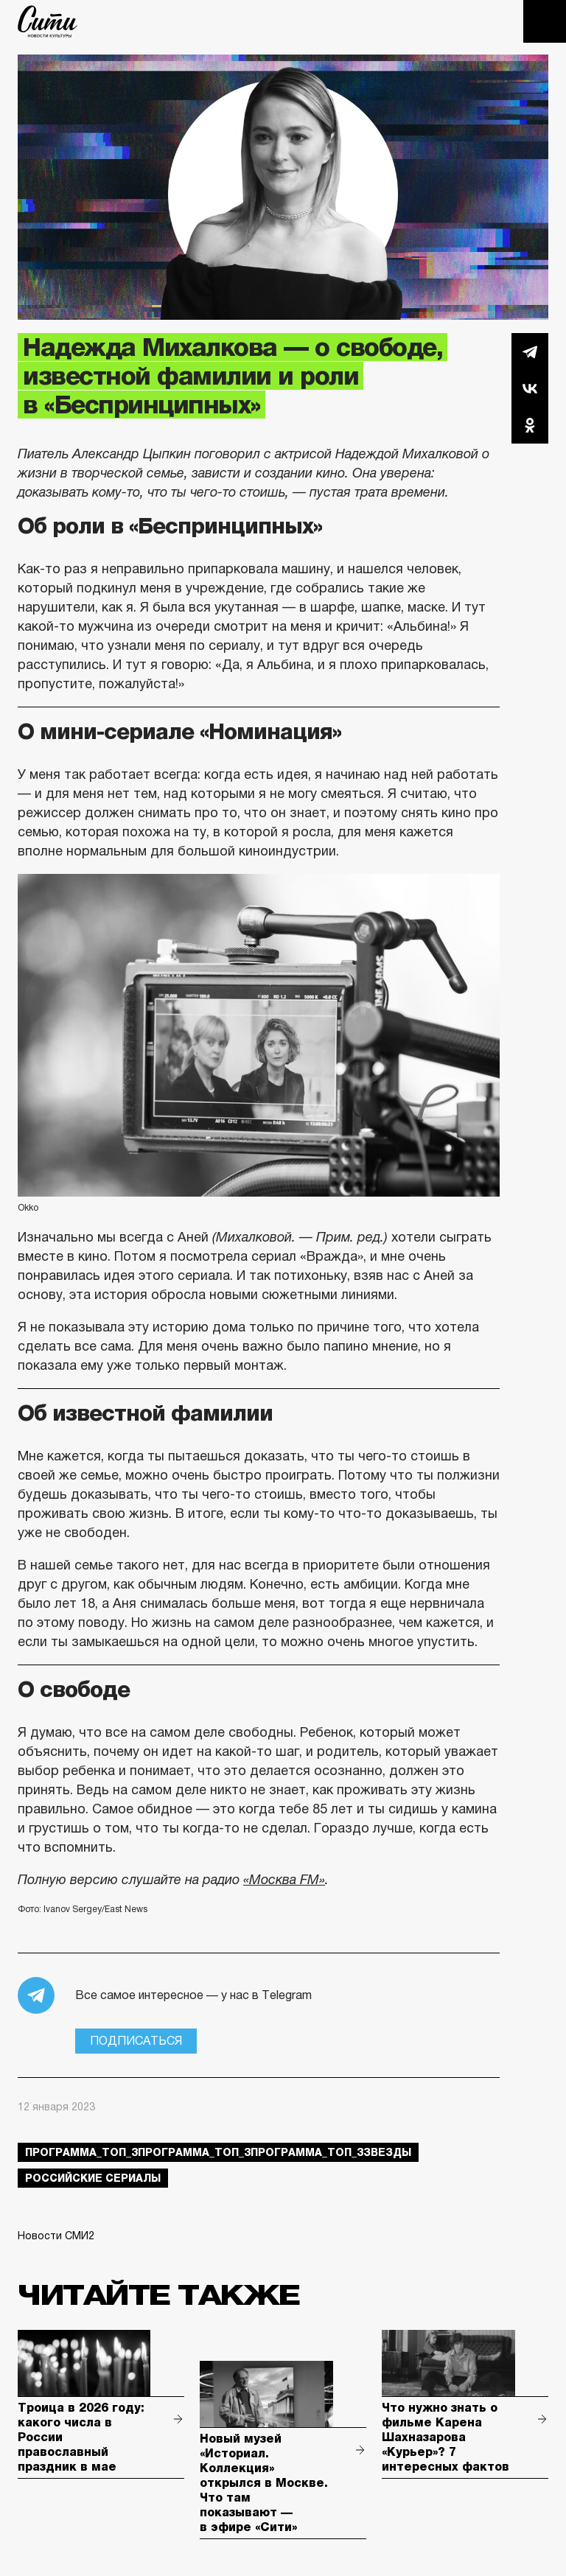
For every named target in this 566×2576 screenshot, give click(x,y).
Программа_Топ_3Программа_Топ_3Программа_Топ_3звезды (218, 2152)
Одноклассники (529, 425)
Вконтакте (529, 388)
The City (47, 21)
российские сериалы (93, 2178)
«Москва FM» (284, 1879)
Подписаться (136, 2040)
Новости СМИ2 (56, 2235)
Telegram (529, 351)
